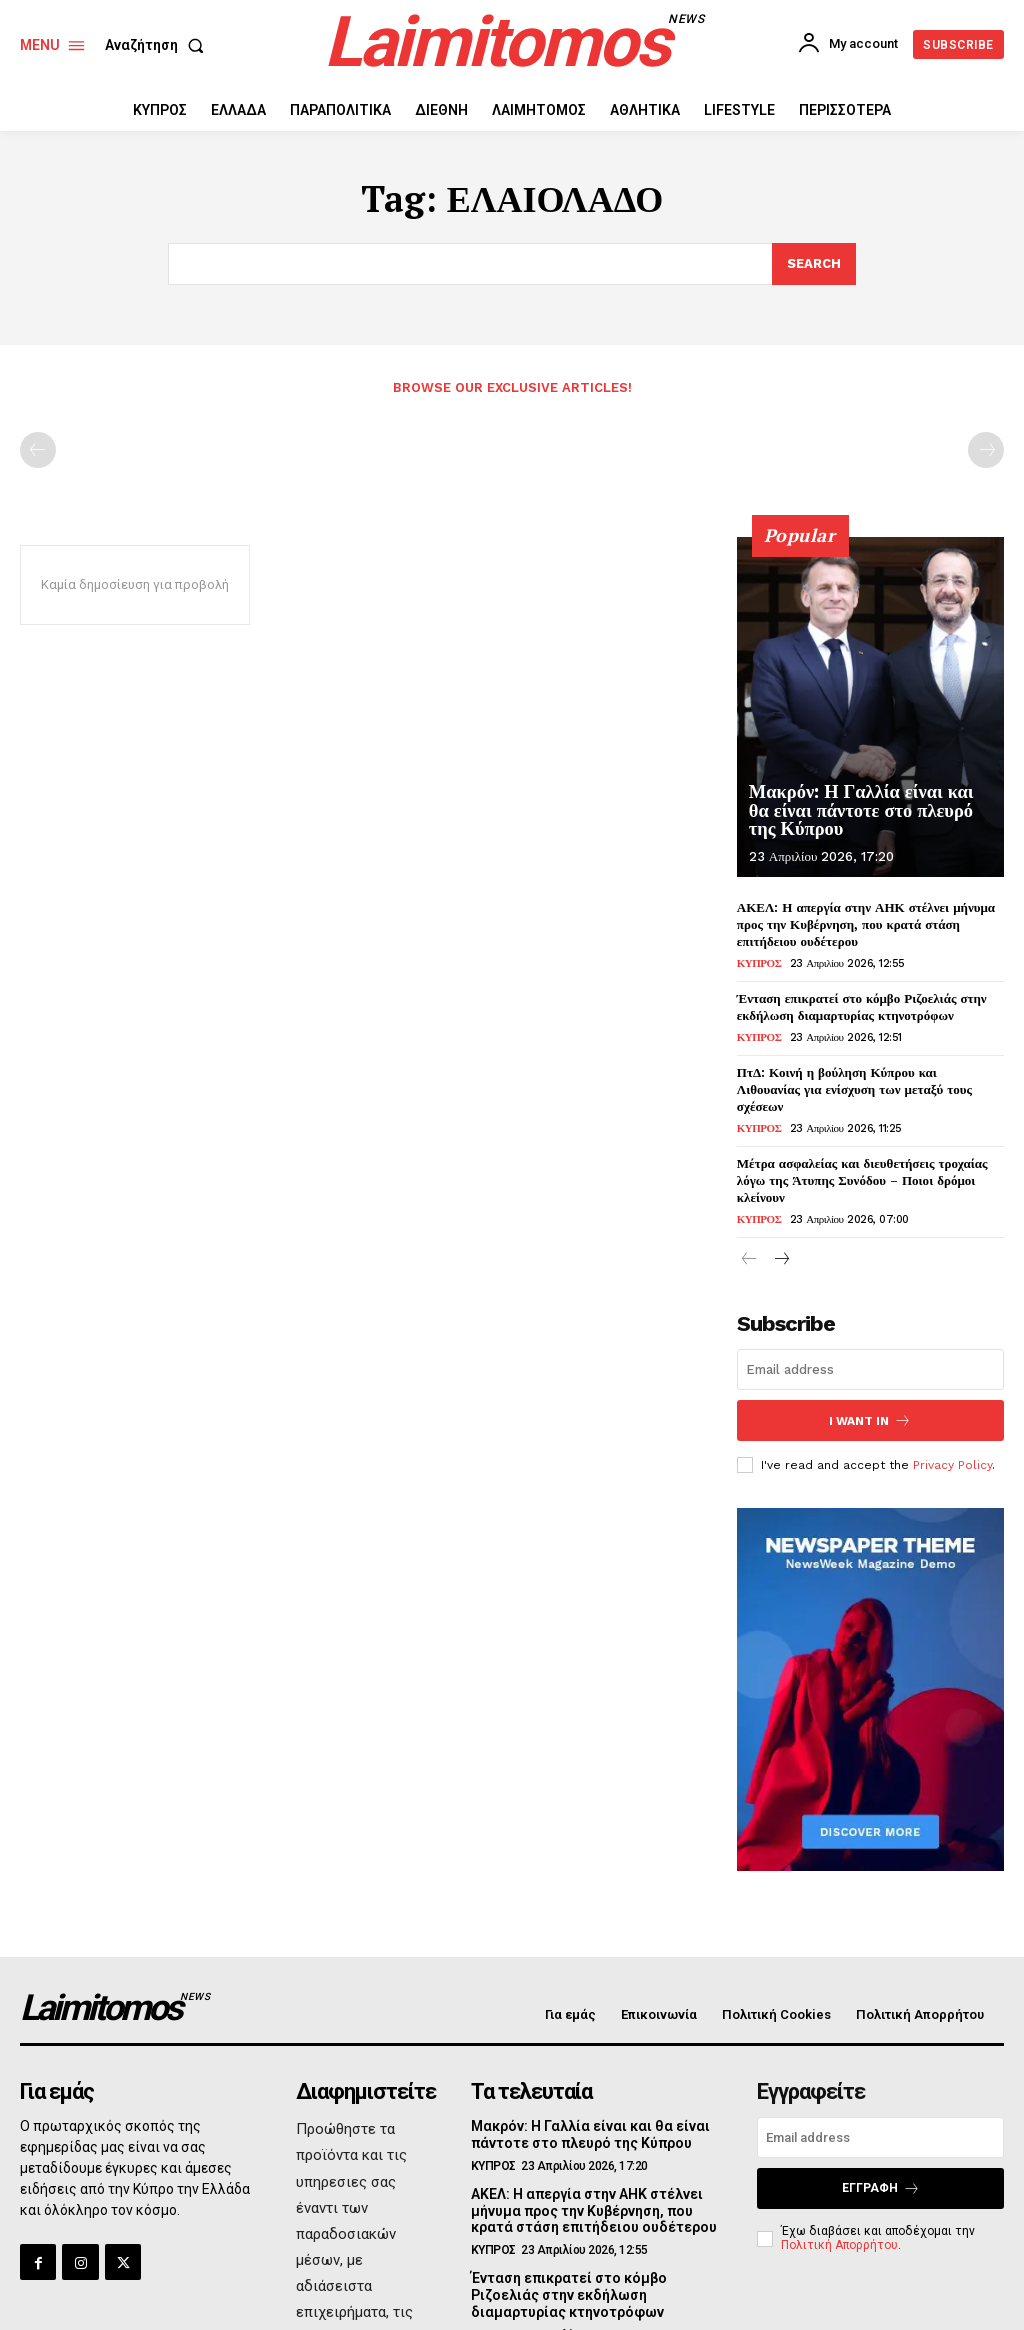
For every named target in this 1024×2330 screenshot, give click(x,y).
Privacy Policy (952, 1447)
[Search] (814, 264)
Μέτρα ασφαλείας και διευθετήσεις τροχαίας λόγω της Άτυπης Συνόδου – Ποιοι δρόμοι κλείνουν (862, 1163)
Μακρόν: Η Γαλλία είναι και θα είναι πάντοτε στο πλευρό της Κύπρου (871, 811)
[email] (870, 1351)
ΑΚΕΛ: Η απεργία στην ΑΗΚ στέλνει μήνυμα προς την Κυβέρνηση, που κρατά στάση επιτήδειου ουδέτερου (866, 924)
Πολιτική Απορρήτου (839, 2227)
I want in (870, 1402)
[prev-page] (38, 450)
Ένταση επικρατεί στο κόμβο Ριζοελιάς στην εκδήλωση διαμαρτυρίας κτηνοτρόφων (862, 1006)
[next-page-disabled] (986, 450)
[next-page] (781, 1242)
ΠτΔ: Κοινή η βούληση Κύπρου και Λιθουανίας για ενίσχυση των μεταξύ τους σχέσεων (870, 1080)
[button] (158, 45)
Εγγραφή (881, 2170)
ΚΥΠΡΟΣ (759, 963)
